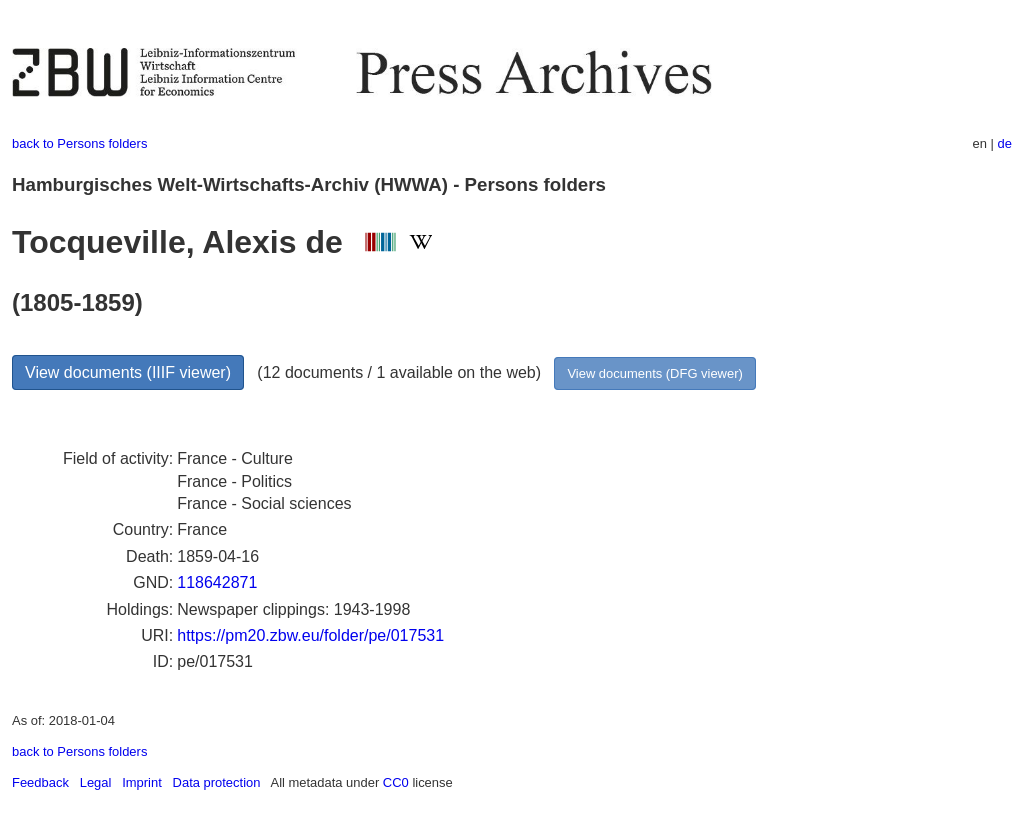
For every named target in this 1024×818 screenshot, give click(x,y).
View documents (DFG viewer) (654, 373)
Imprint (142, 782)
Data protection (217, 782)
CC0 (396, 782)
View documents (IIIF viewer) (128, 372)
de (1005, 143)
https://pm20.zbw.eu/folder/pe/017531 (310, 635)
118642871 (217, 582)
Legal (96, 782)
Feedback (40, 782)
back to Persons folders (79, 143)
